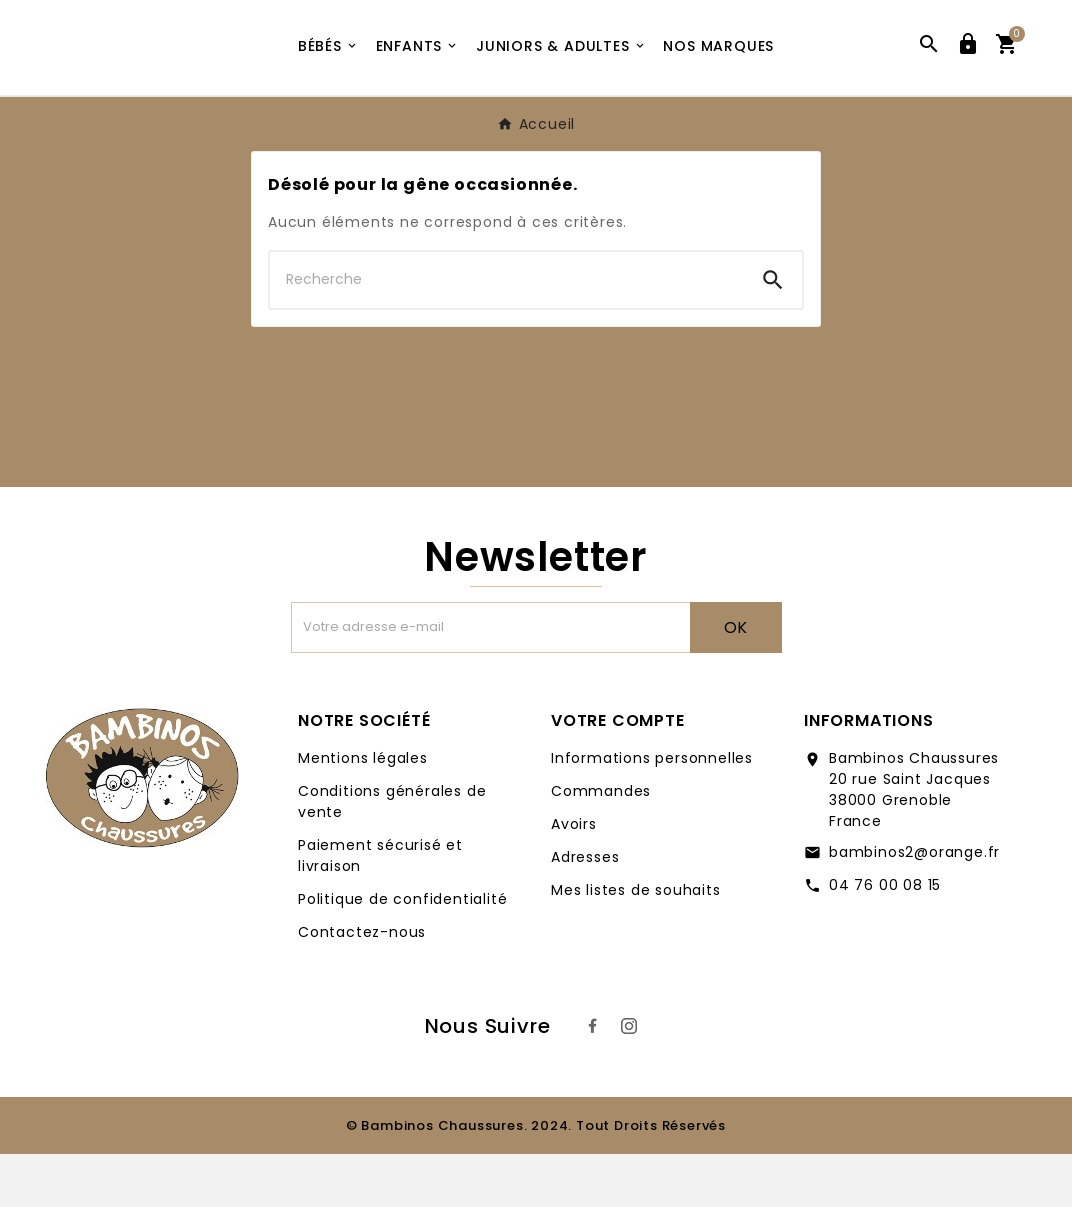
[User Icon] (968, 74)
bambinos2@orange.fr (914, 905)
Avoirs (574, 877)
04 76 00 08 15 (885, 938)
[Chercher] (507, 333)
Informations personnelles (652, 811)
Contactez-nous (362, 985)
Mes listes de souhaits (636, 943)
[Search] (773, 333)
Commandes (601, 844)
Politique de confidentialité (402, 952)
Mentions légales (363, 811)
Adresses (585, 910)
